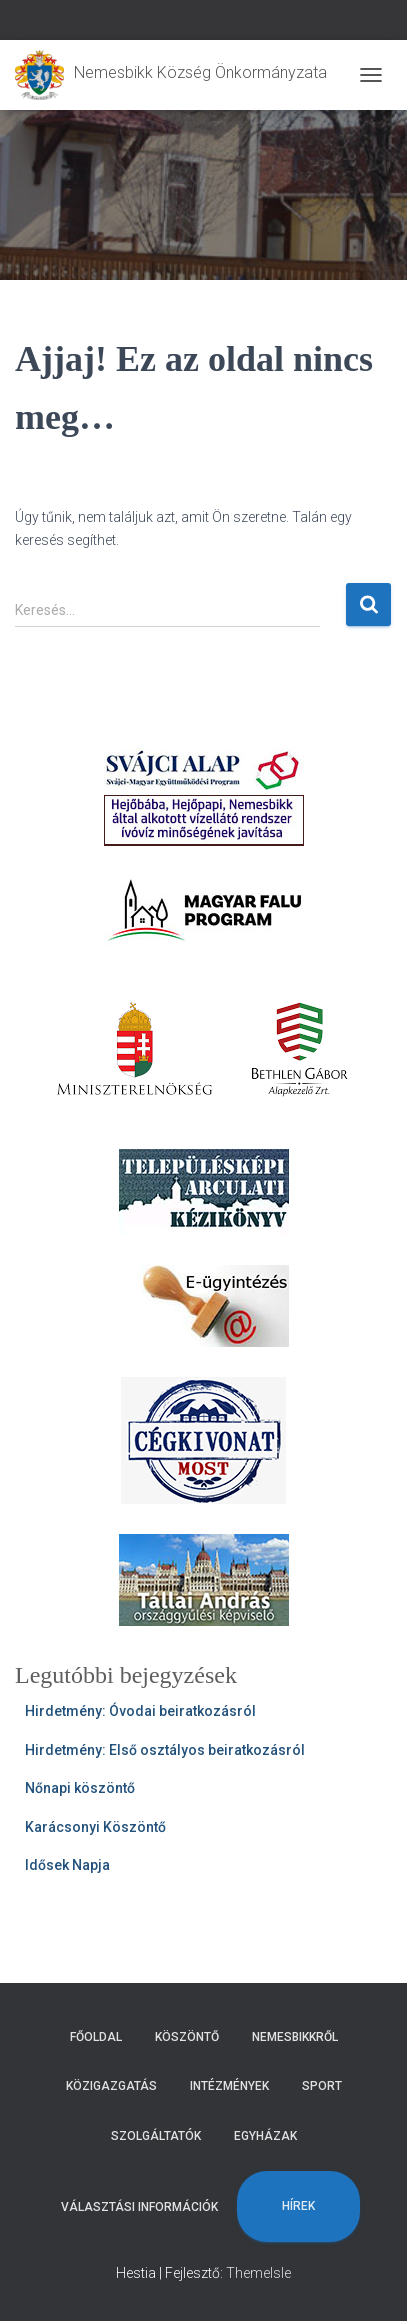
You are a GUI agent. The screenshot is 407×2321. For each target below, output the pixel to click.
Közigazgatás (111, 2086)
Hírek (298, 2206)
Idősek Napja (67, 1865)
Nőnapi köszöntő (80, 1788)
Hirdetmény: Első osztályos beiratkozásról (165, 1750)
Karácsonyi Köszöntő (95, 1827)
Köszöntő (187, 2037)
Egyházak (265, 2136)
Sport (322, 2086)
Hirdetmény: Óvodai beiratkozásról (140, 1711)
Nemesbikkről (295, 2037)
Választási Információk (139, 2207)
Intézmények (229, 2086)
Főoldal (96, 2037)
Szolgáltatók (156, 2136)
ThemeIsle (258, 2273)
